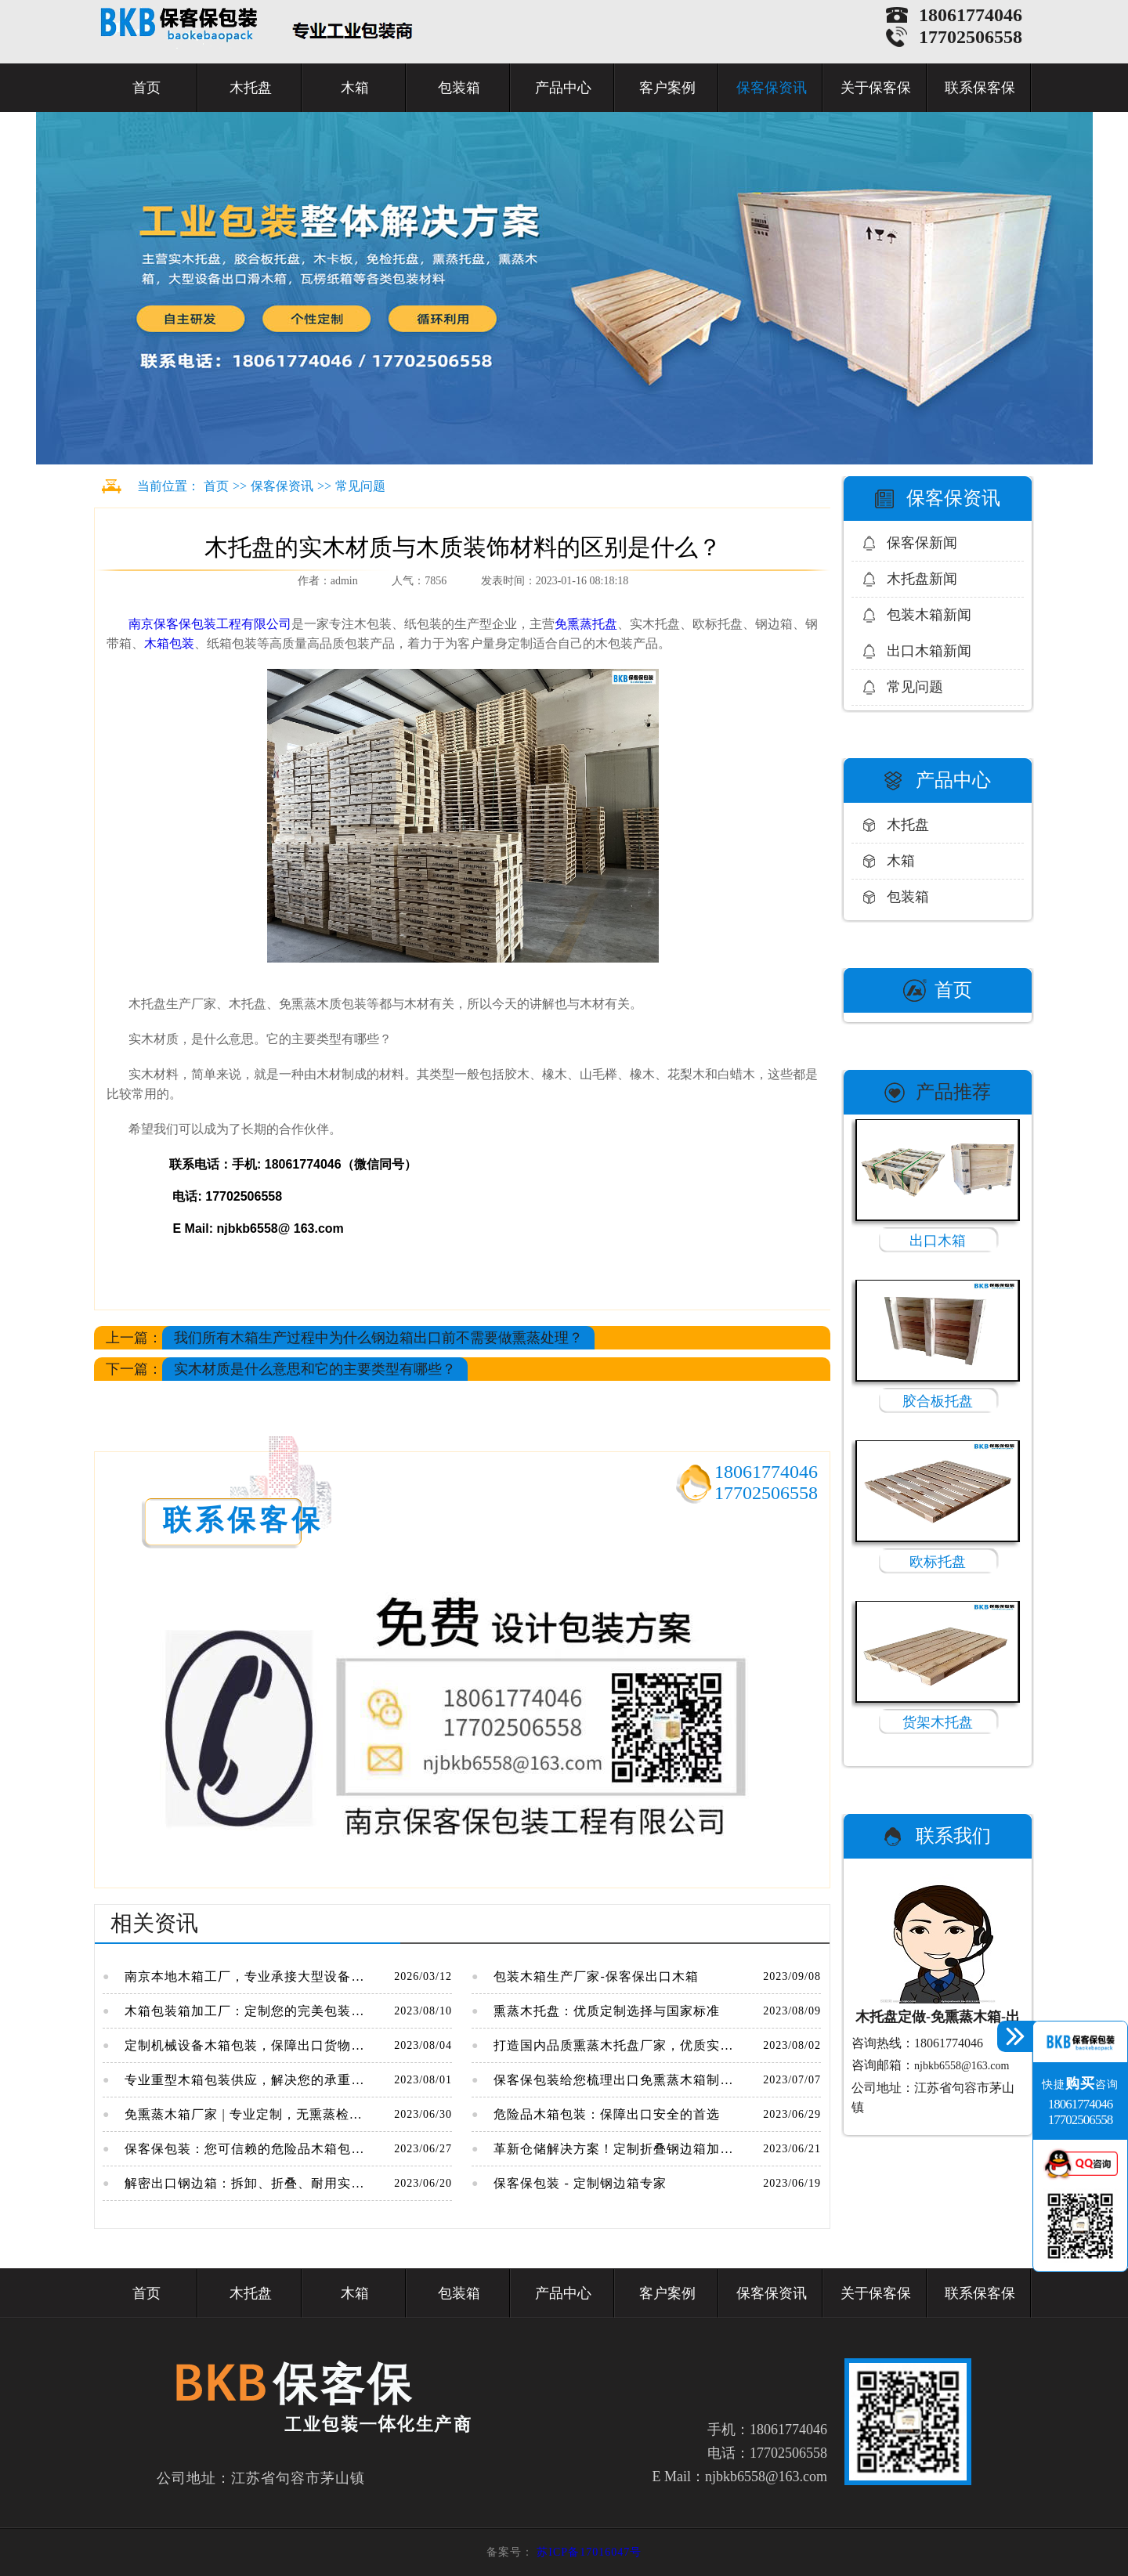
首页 (146, 88)
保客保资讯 (771, 88)
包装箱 (459, 88)
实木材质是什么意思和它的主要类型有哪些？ (315, 1369)
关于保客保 (876, 88)
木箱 (355, 88)
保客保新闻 (922, 543)
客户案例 (667, 88)
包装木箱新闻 (929, 615)
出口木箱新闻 (929, 651)
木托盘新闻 (922, 579)
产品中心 (563, 88)
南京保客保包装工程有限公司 (208, 623)
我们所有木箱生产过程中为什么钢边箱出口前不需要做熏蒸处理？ (378, 1338)
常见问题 (360, 486)
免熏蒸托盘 (586, 623)
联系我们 (953, 1836)
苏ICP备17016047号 (589, 2552)
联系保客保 (980, 88)
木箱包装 (169, 643)
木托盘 (251, 88)
